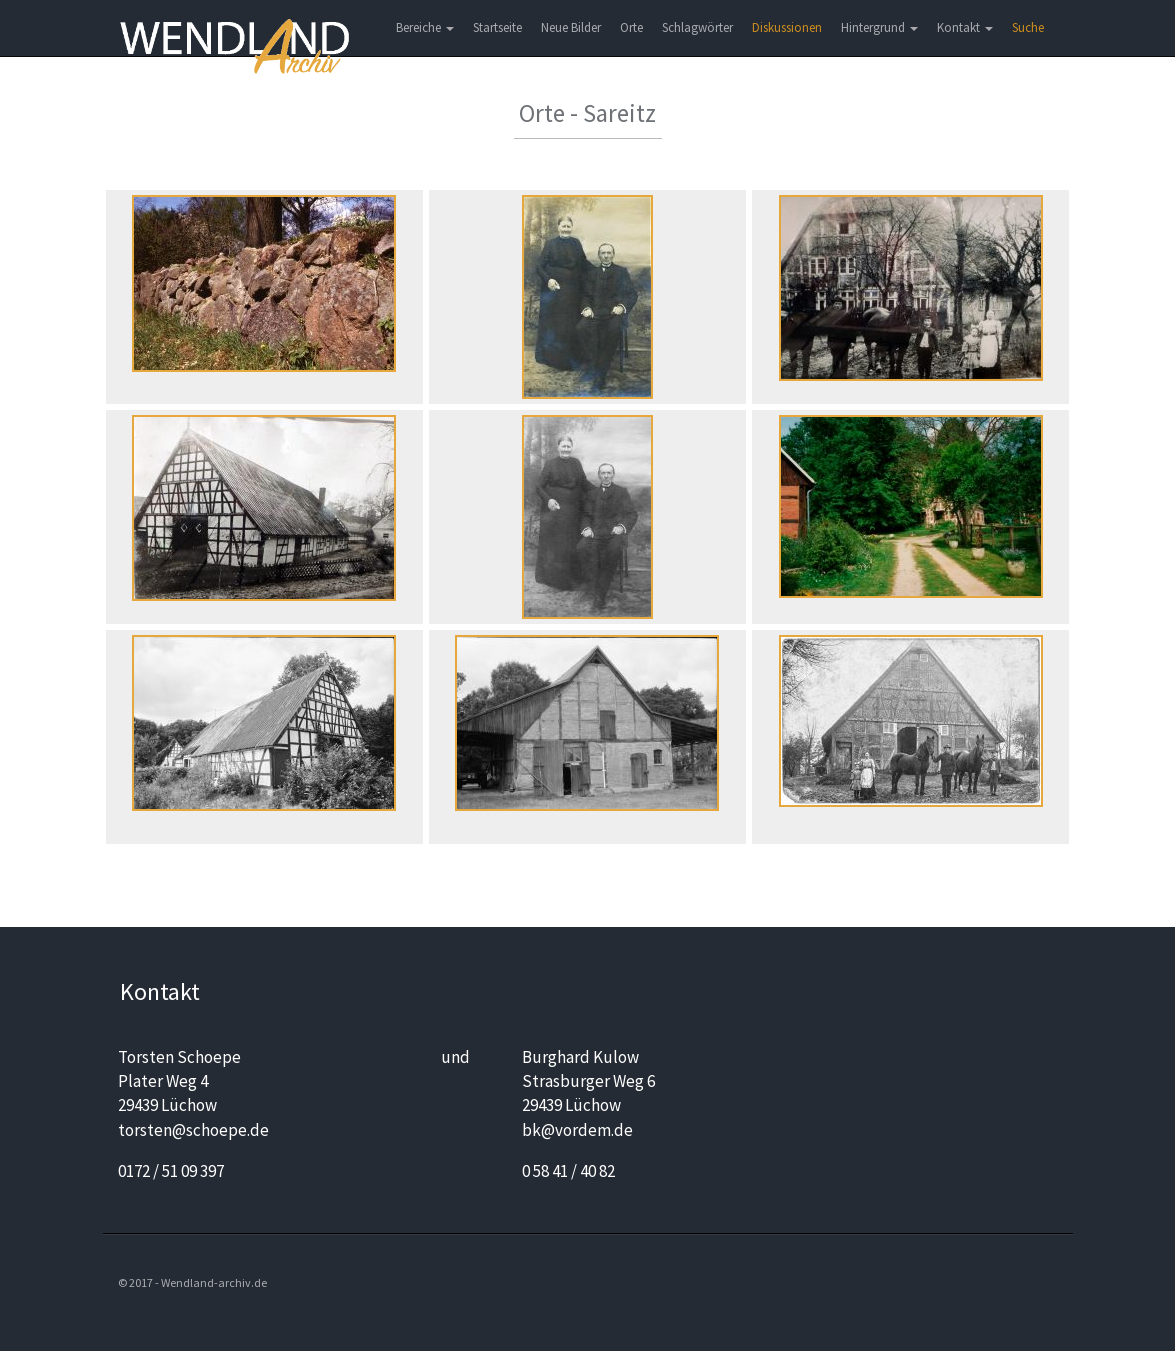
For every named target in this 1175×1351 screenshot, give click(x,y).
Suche (1028, 27)
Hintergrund (879, 27)
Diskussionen (787, 27)
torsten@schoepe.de (193, 1130)
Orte (631, 27)
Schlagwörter (697, 27)
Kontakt (965, 27)
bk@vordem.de (577, 1130)
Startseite (497, 27)
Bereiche (425, 27)
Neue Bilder (571, 27)
